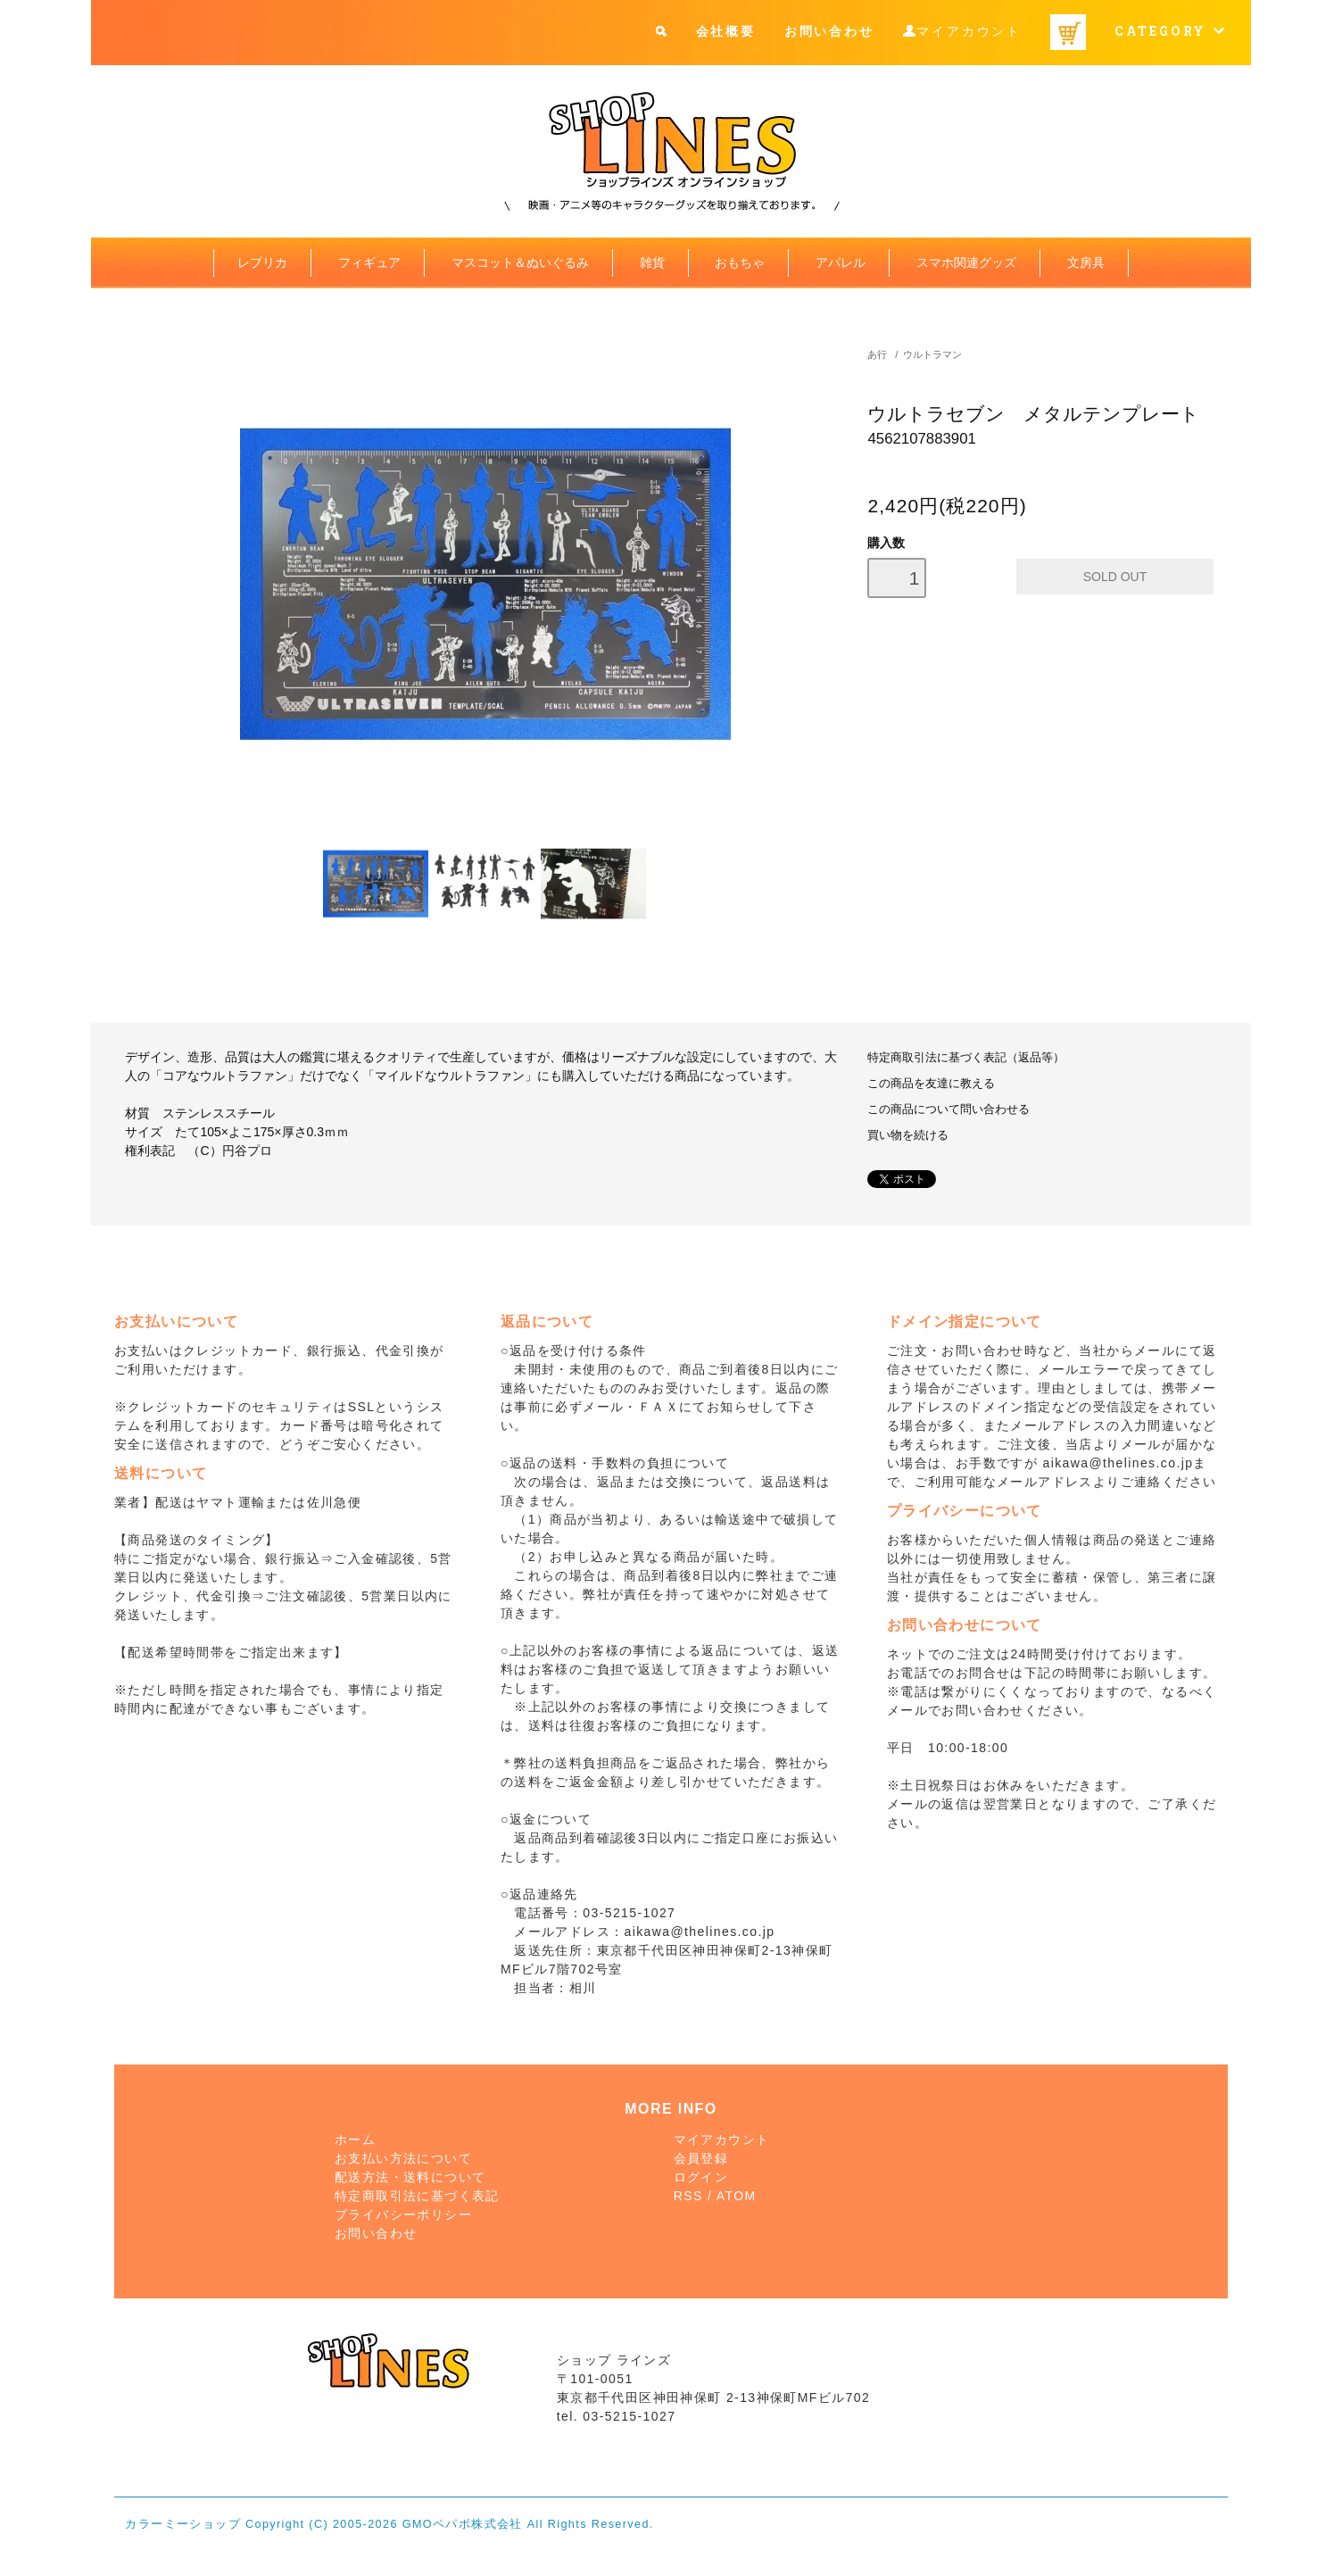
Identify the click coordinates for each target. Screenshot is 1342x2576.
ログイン (701, 2177)
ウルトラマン (932, 354)
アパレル (841, 262)
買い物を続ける (908, 1135)
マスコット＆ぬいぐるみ (520, 262)
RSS (688, 2196)
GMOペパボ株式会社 (462, 2524)
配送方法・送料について (410, 2177)
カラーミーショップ (183, 2524)
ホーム (355, 2139)
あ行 (877, 354)
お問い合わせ (829, 30)
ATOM (737, 2196)
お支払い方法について (403, 2158)
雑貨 (652, 262)
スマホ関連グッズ (966, 262)
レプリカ (262, 262)
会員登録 (701, 2158)
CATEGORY (1170, 30)
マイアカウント (969, 31)
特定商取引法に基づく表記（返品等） (965, 1057)
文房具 (1086, 262)
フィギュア (369, 262)
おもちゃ (740, 262)
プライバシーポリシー (403, 2214)
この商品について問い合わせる (948, 1109)
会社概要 (726, 30)
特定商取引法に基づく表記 (417, 2196)
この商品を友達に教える (931, 1083)
